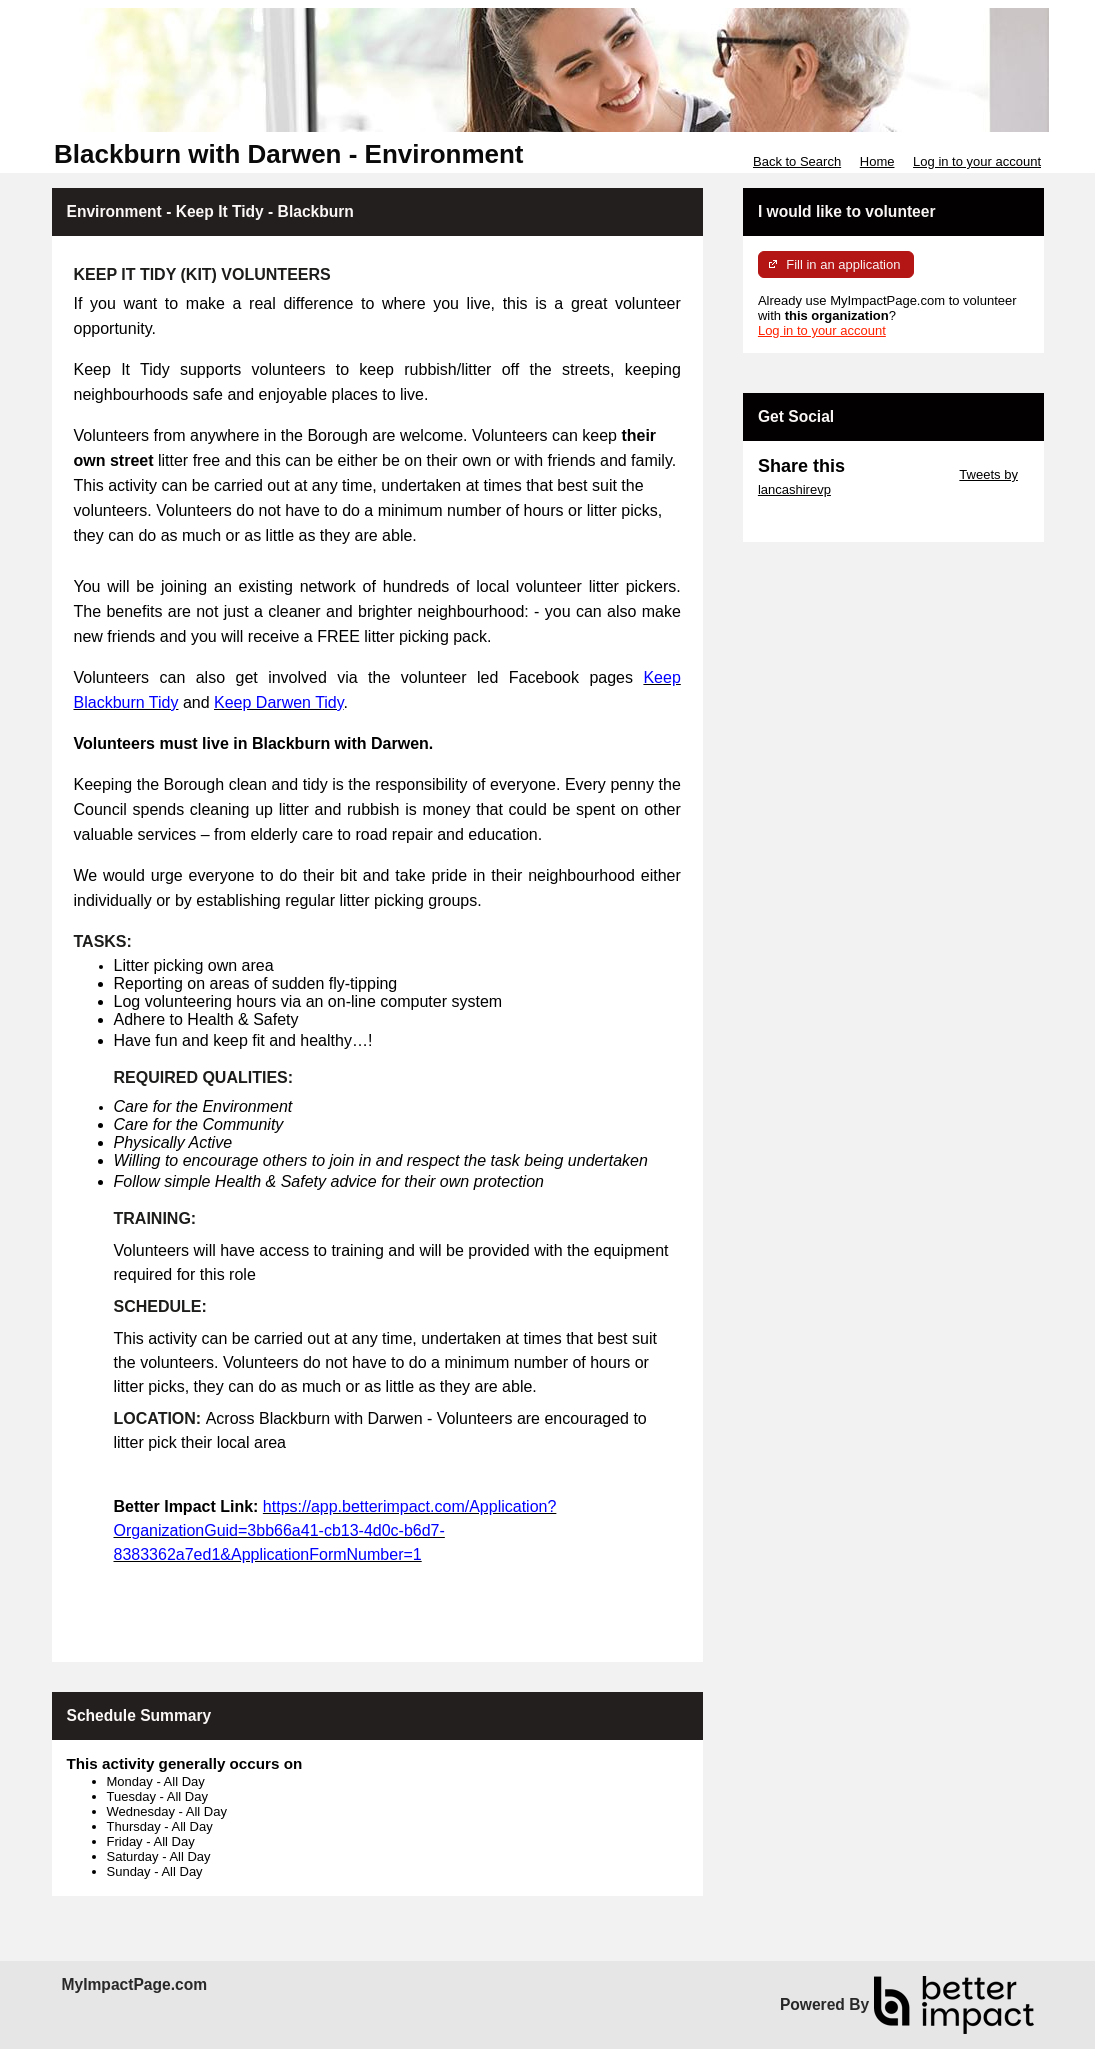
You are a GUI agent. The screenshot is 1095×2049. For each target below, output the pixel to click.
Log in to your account (977, 161)
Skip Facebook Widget (823, 519)
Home (877, 161)
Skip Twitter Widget (900, 474)
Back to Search (797, 161)
